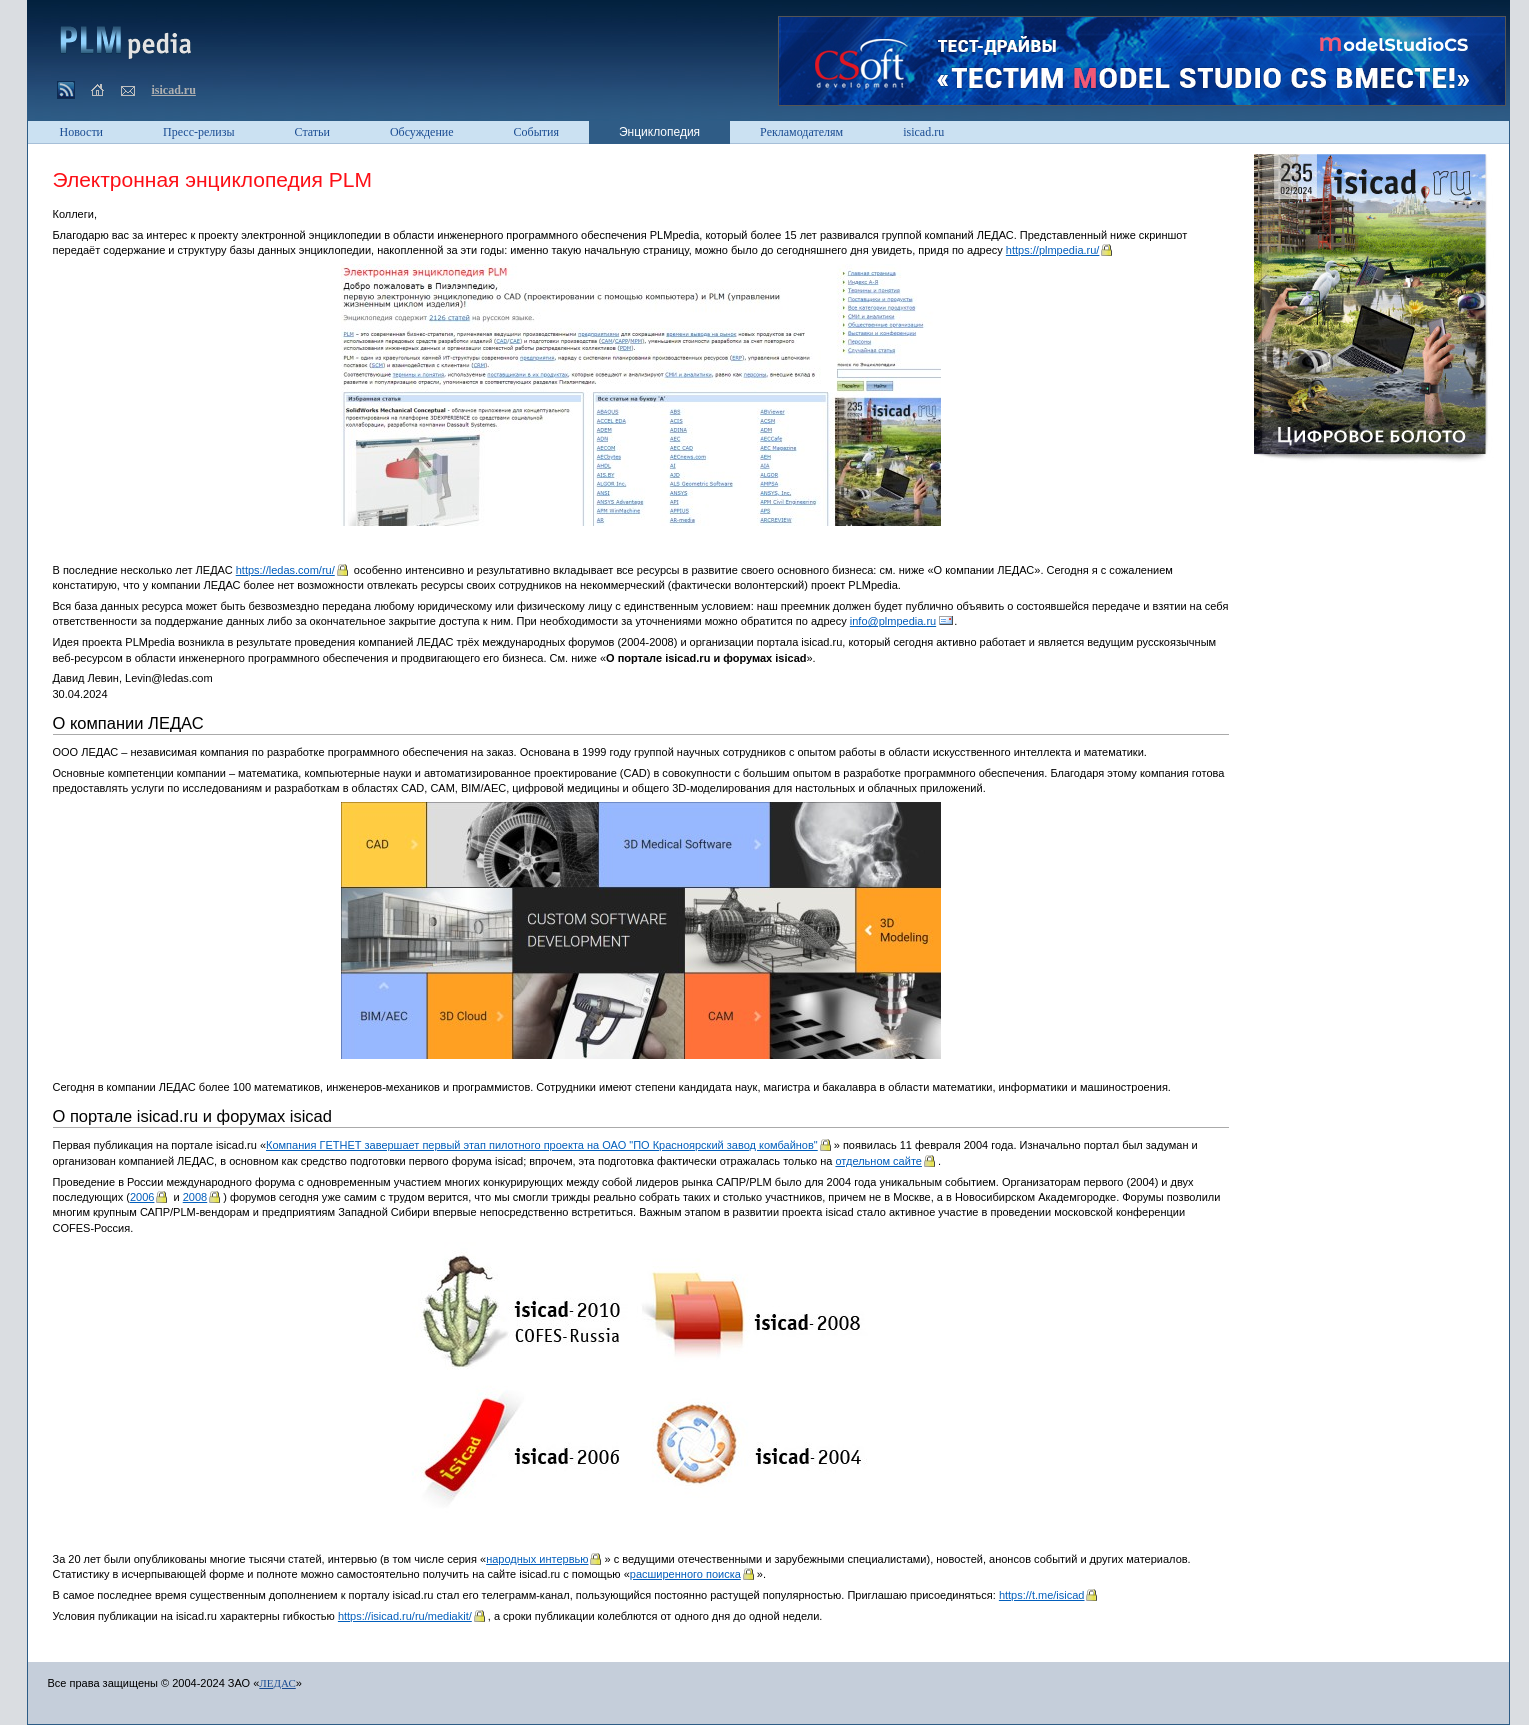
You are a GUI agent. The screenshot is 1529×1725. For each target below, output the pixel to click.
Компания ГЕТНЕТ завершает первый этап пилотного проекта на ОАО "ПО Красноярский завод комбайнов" (542, 1145)
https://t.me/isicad (1042, 1595)
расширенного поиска (685, 1574)
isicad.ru (174, 90)
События (536, 132)
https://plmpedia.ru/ (1053, 250)
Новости (82, 132)
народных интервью (537, 1559)
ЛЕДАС (277, 1683)
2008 (195, 1197)
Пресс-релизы (198, 132)
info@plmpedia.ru (893, 621)
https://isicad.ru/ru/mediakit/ (405, 1616)
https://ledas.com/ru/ (285, 570)
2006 (142, 1197)
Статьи (312, 132)
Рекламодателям (801, 132)
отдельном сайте (878, 1161)
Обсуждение (422, 132)
